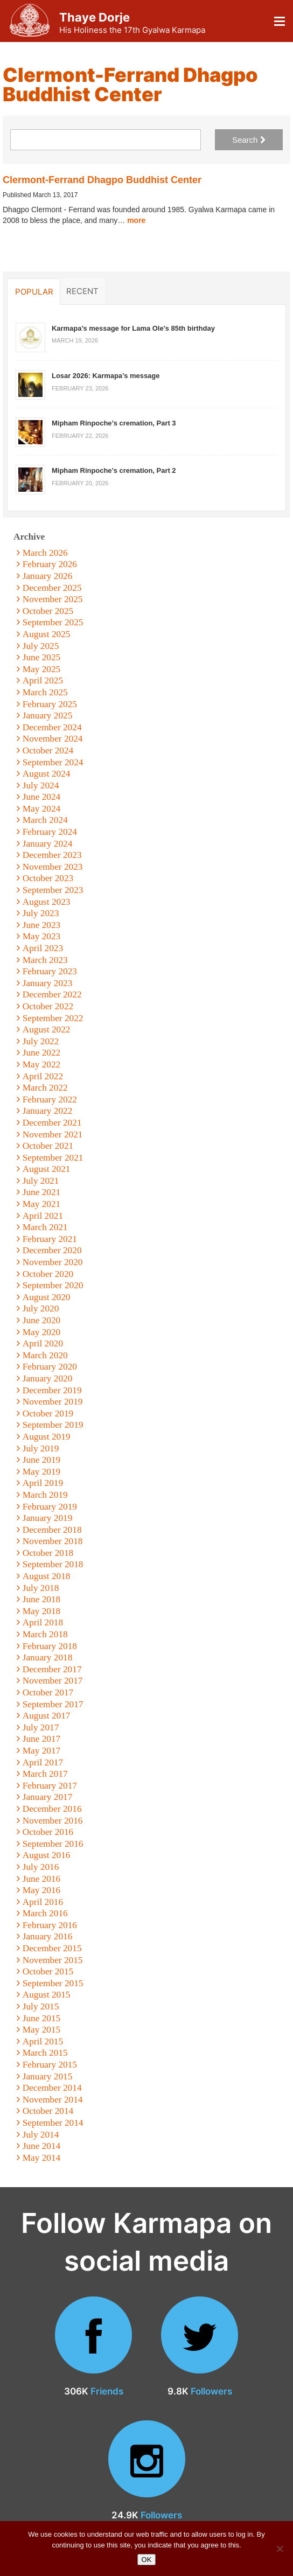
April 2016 (43, 1902)
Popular (34, 291)
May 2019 (42, 1472)
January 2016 (48, 1936)
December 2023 (52, 855)
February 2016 (50, 1925)
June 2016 (42, 1879)
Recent (82, 290)
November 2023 (53, 867)
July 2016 (41, 1867)
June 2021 (42, 1192)
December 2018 (52, 1530)
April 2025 (43, 680)
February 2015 (50, 2065)
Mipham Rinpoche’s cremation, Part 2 (114, 470)
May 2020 (42, 1332)
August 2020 (47, 1297)
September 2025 (53, 622)
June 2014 (42, 2146)
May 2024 (42, 809)
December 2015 (52, 1948)
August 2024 (47, 774)
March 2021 (45, 1227)
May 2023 (42, 936)
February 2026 (50, 564)
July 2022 (41, 1041)
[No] (279, 2548)
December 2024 (52, 727)
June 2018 (42, 1599)
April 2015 (43, 2041)
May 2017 (42, 1751)
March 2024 (45, 820)
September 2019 (53, 1425)
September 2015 (53, 1983)
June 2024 (42, 797)
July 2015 (41, 2006)
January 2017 (48, 1797)
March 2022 (45, 1088)
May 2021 (42, 1204)
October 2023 (48, 878)
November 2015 (53, 1960)
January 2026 (48, 576)
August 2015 (47, 1994)
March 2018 (45, 1634)
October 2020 (48, 1274)
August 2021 (47, 1169)
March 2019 (45, 1495)
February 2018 (50, 1646)
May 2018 (42, 1611)
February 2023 (50, 971)
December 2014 (52, 2088)
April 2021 (43, 1216)
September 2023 (53, 890)
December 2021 (52, 1123)
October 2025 (48, 611)
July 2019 (41, 1448)
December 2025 (52, 588)
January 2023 (48, 983)
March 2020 (45, 1355)
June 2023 (42, 925)
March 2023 (45, 960)
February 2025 (50, 704)
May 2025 (42, 669)
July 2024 (41, 785)
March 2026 (45, 553)
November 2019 (53, 1402)
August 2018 (47, 1576)
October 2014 (48, 2111)
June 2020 (42, 1320)
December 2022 (52, 994)
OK (147, 2560)
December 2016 (52, 1809)
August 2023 (47, 902)
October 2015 (48, 1971)
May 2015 (42, 2030)
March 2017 (45, 1774)
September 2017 (53, 1704)
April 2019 (43, 1483)
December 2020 (52, 1250)
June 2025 (42, 657)
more (136, 220)
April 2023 (43, 948)
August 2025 (47, 634)
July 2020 (41, 1308)
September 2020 (53, 1285)
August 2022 (47, 1029)
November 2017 (53, 1681)
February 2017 (50, 1786)
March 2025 (45, 692)
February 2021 (50, 1239)
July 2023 (41, 913)
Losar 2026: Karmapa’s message (105, 376)
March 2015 (45, 2053)
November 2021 (53, 1134)
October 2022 (48, 1006)
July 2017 (41, 1727)
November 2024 (53, 739)
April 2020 (43, 1343)
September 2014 (53, 2123)
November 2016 (53, 1821)
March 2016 (45, 1913)
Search (249, 139)
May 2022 (42, 1064)
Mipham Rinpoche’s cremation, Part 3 (114, 423)
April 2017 (43, 1762)
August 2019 (47, 1437)
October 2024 (48, 750)
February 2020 (50, 1367)
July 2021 (41, 1181)
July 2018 (41, 1588)
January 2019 (48, 1518)
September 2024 (53, 762)
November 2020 (53, 1262)
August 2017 (47, 1716)
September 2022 (53, 1018)
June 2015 (42, 2018)
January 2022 (48, 1111)
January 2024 (48, 844)
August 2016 (47, 1855)
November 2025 (53, 599)
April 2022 (43, 1076)
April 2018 (43, 1622)
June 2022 (42, 1053)
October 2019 (48, 1413)
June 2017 (42, 1739)
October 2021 (48, 1146)
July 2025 (41, 646)
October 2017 (48, 1692)
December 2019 (52, 1390)
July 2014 (41, 2135)
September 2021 (53, 1158)
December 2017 (52, 1669)
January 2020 (48, 1378)
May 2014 (42, 2158)
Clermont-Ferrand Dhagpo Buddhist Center (102, 179)
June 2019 (42, 1460)
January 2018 (48, 1657)
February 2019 (50, 1507)
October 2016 (48, 1832)
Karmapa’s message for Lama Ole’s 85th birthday (133, 328)
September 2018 (53, 1564)
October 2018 (48, 1553)
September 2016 (53, 1844)
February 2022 (50, 1099)
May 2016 (42, 1890)
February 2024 (50, 832)
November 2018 (53, 1541)
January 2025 (48, 715)
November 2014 (53, 2100)
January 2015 (48, 2076)
